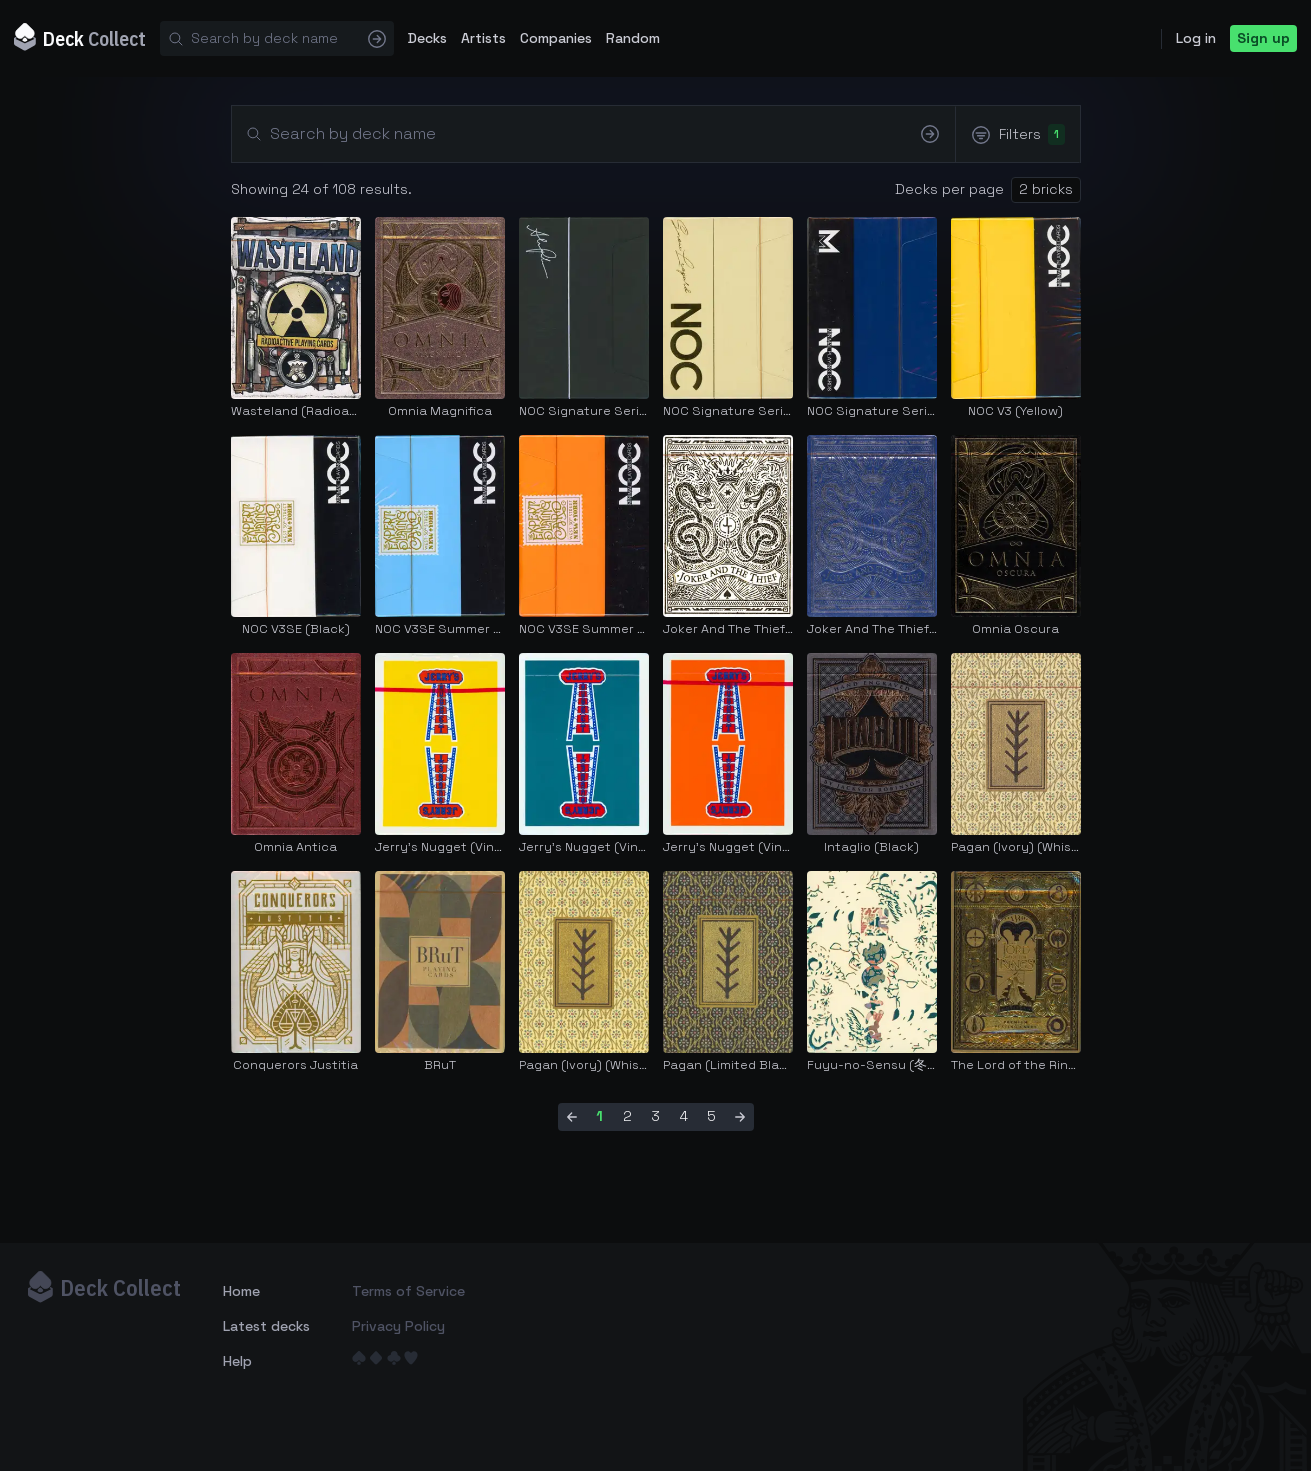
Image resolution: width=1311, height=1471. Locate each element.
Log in (1196, 38)
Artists (483, 38)
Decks (427, 38)
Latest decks (266, 1326)
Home (241, 1291)
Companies (556, 38)
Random (633, 38)
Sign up (1263, 38)
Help (237, 1361)
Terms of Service (408, 1291)
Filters (1017, 135)
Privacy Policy (398, 1326)
